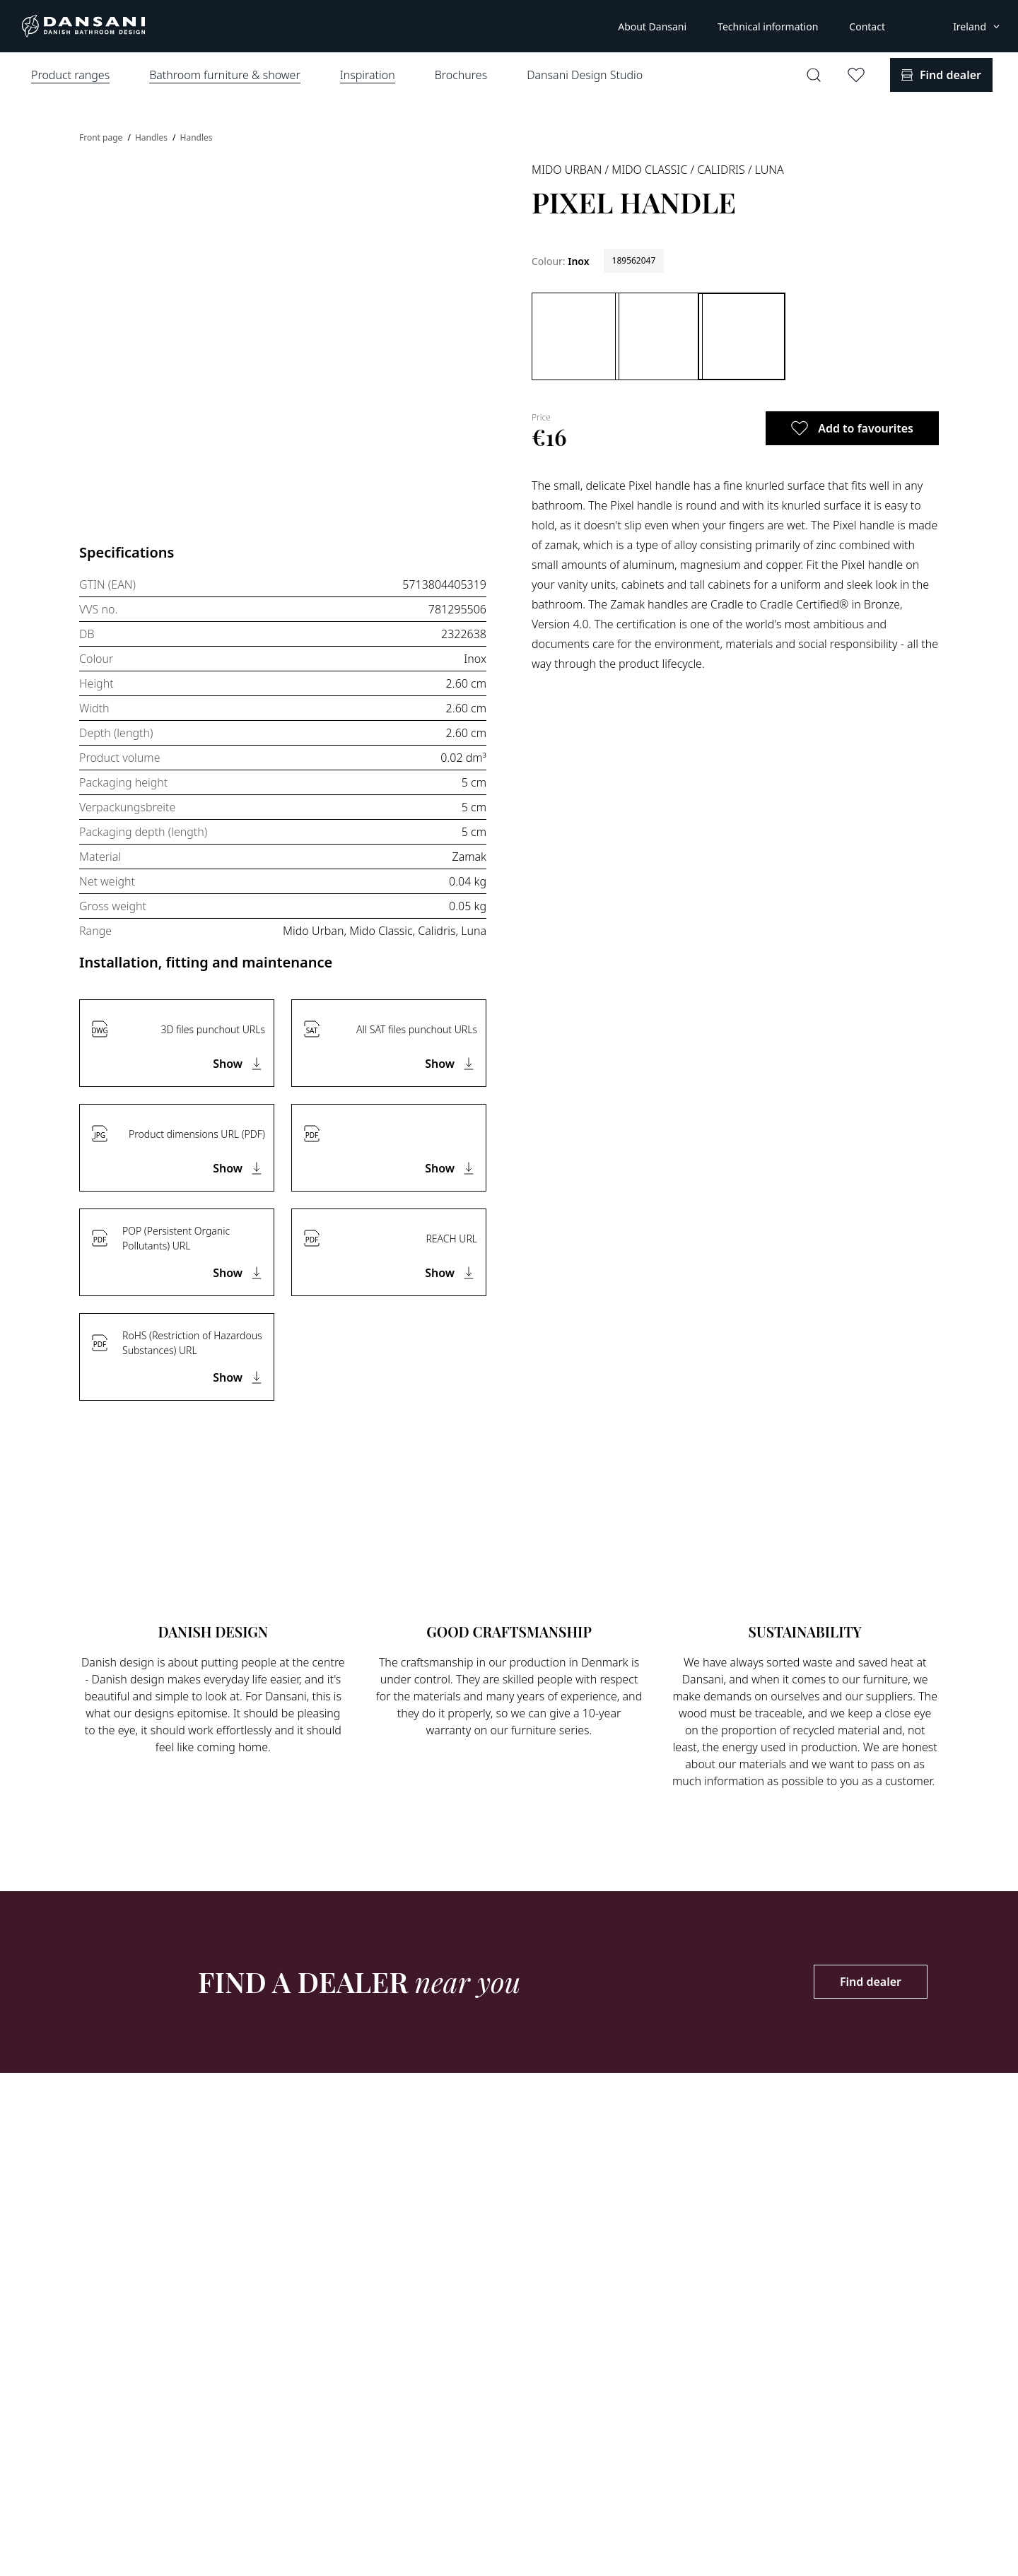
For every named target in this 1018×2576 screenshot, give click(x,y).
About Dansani (652, 26)
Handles (152, 137)
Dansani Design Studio (585, 75)
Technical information (768, 26)
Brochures (461, 75)
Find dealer (870, 1981)
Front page (101, 137)
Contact (867, 26)
